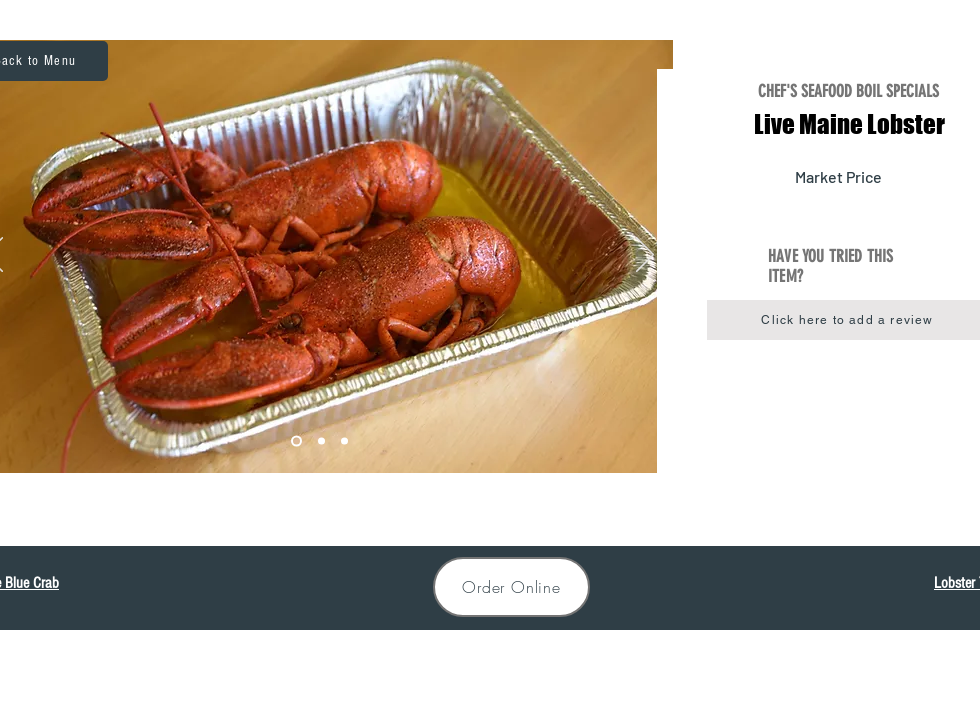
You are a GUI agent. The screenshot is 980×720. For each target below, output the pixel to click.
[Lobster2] (321, 441)
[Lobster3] (344, 441)
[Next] (645, 256)
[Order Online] (511, 587)
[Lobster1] (296, 441)
